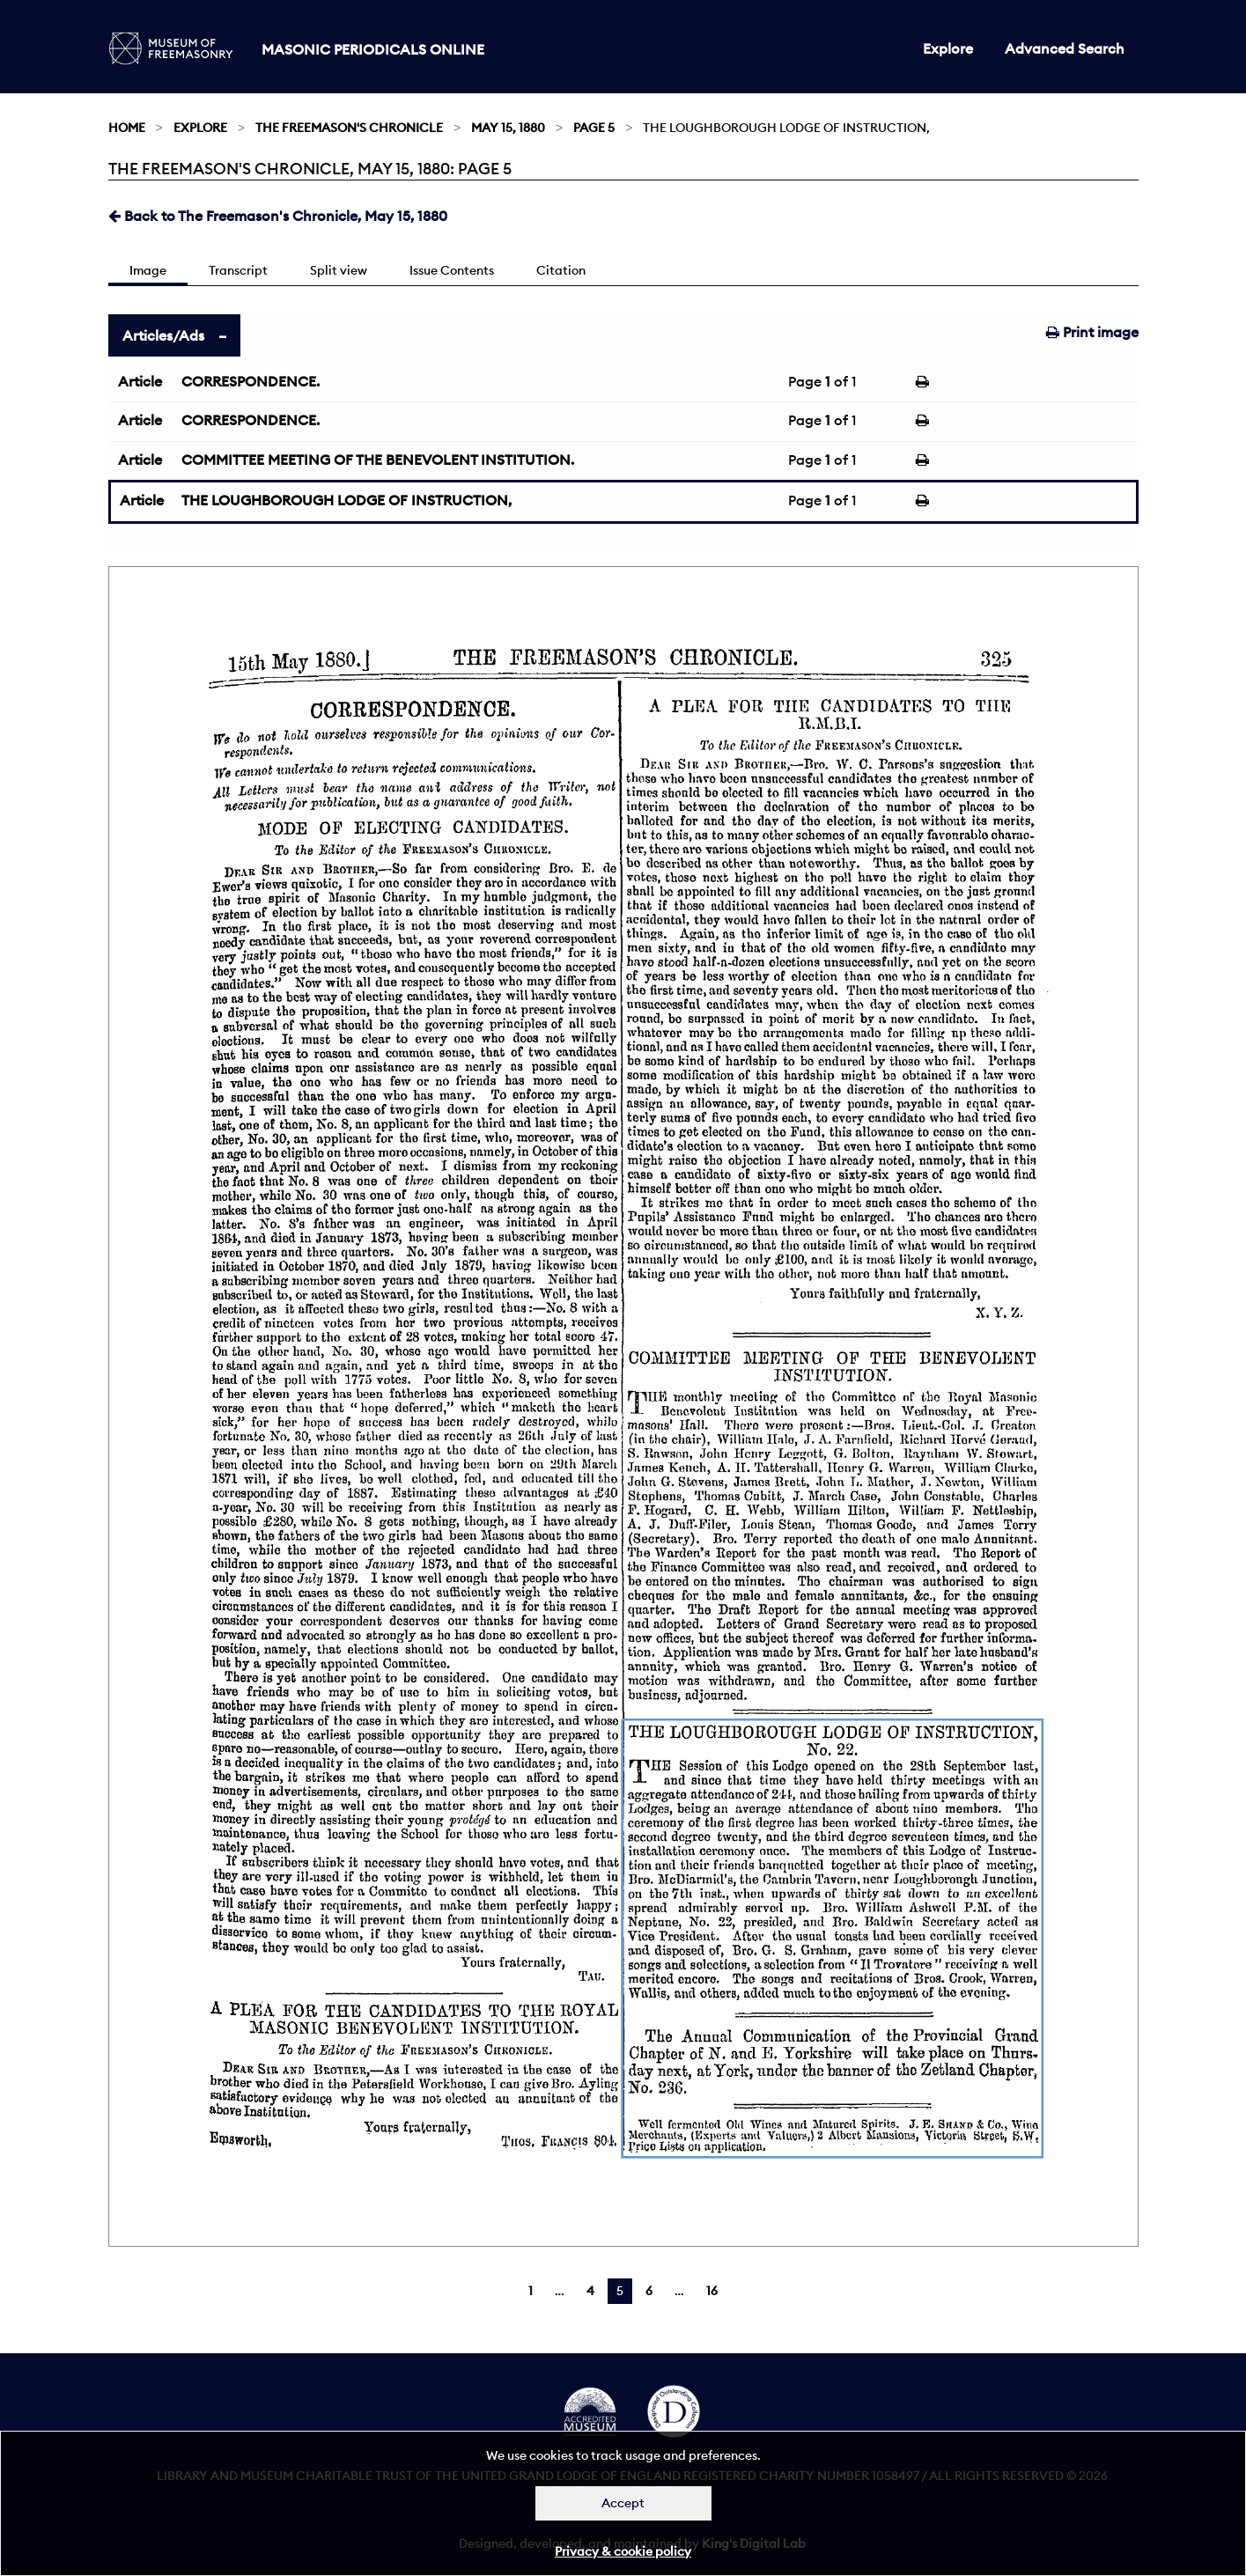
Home (126, 128)
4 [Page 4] (590, 2291)
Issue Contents (451, 270)
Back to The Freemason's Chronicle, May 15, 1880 (277, 215)
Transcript (238, 270)
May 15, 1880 (508, 128)
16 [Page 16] (712, 2291)
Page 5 (594, 128)
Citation (561, 270)
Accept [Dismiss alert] (623, 2503)
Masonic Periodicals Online (373, 49)
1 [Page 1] (530, 2291)
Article (140, 381)
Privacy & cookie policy (623, 2551)
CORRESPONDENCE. (250, 381)
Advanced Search (1064, 48)
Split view (338, 270)
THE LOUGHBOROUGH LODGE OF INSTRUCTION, (346, 500)
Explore (948, 48)
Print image (1092, 332)
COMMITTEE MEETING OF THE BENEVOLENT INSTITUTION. (377, 459)
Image (147, 270)
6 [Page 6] (648, 2291)
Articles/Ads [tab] (163, 335)
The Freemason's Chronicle (349, 128)
